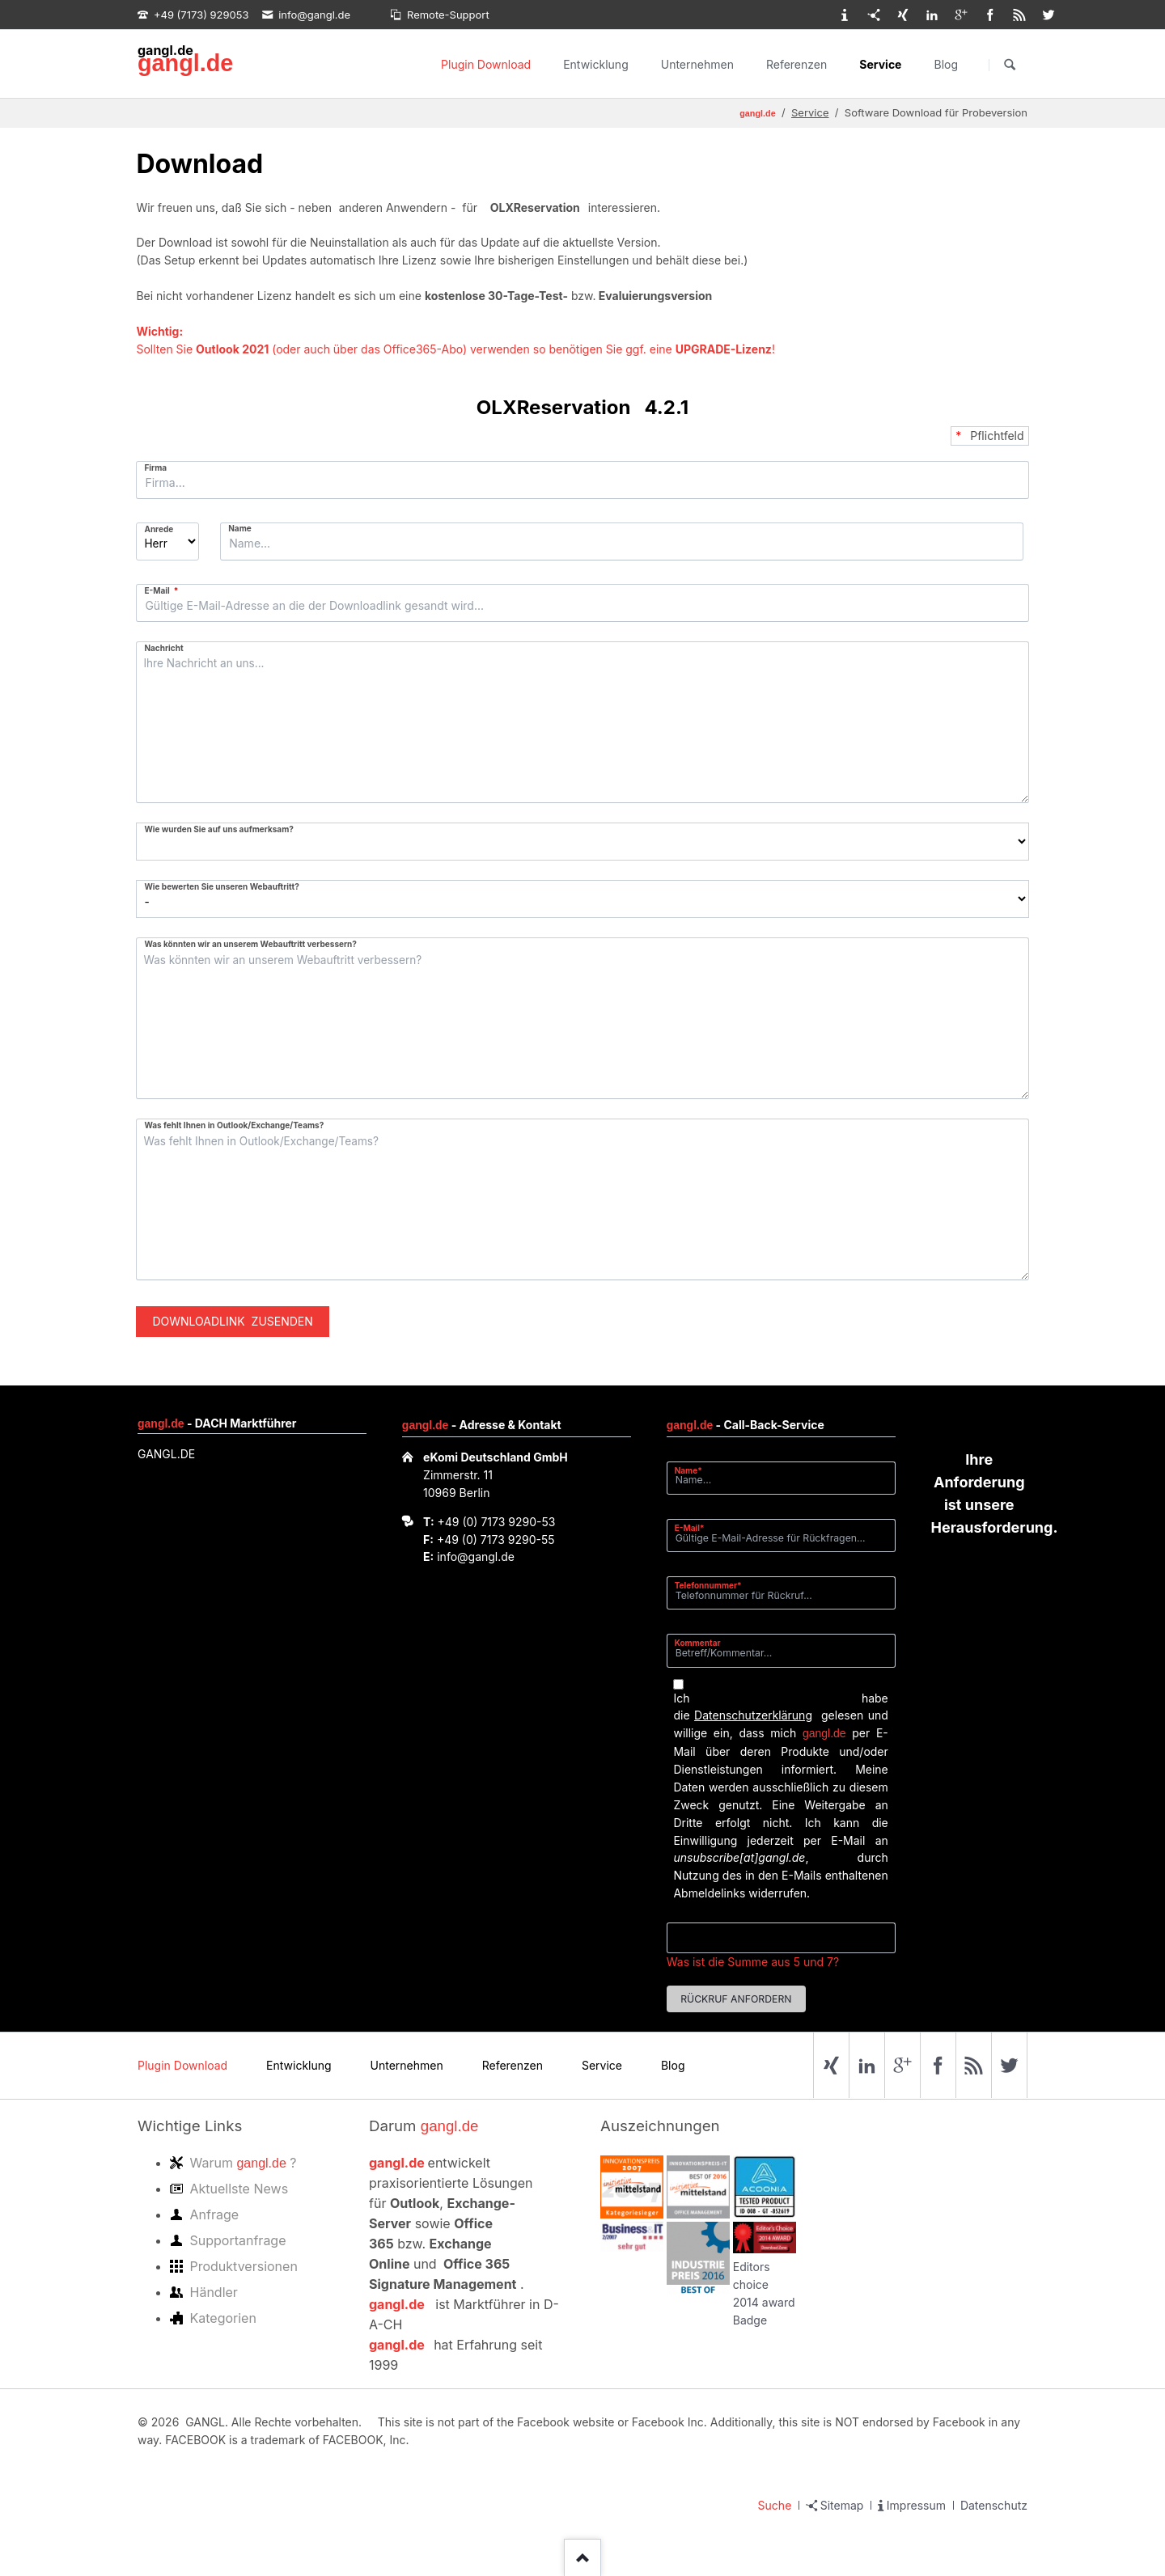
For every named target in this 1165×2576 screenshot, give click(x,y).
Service (880, 64)
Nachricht (163, 648)
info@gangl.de (476, 1556)
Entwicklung (596, 64)
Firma (155, 467)
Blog (946, 64)
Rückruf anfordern (735, 1999)
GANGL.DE (166, 1454)
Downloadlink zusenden (232, 1321)
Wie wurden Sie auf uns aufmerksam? (218, 829)
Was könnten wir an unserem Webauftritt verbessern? (250, 944)
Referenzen (796, 64)
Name (240, 528)
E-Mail (164, 590)
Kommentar (698, 1643)
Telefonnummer (708, 1585)
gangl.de (185, 63)
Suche (775, 2505)
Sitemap (842, 2505)
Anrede (158, 529)
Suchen (1009, 65)
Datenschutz (993, 2505)
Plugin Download (486, 64)
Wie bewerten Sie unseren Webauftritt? (221, 886)
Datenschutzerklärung (753, 1715)
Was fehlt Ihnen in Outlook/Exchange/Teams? (234, 1125)
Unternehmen (697, 64)
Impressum (916, 2505)
